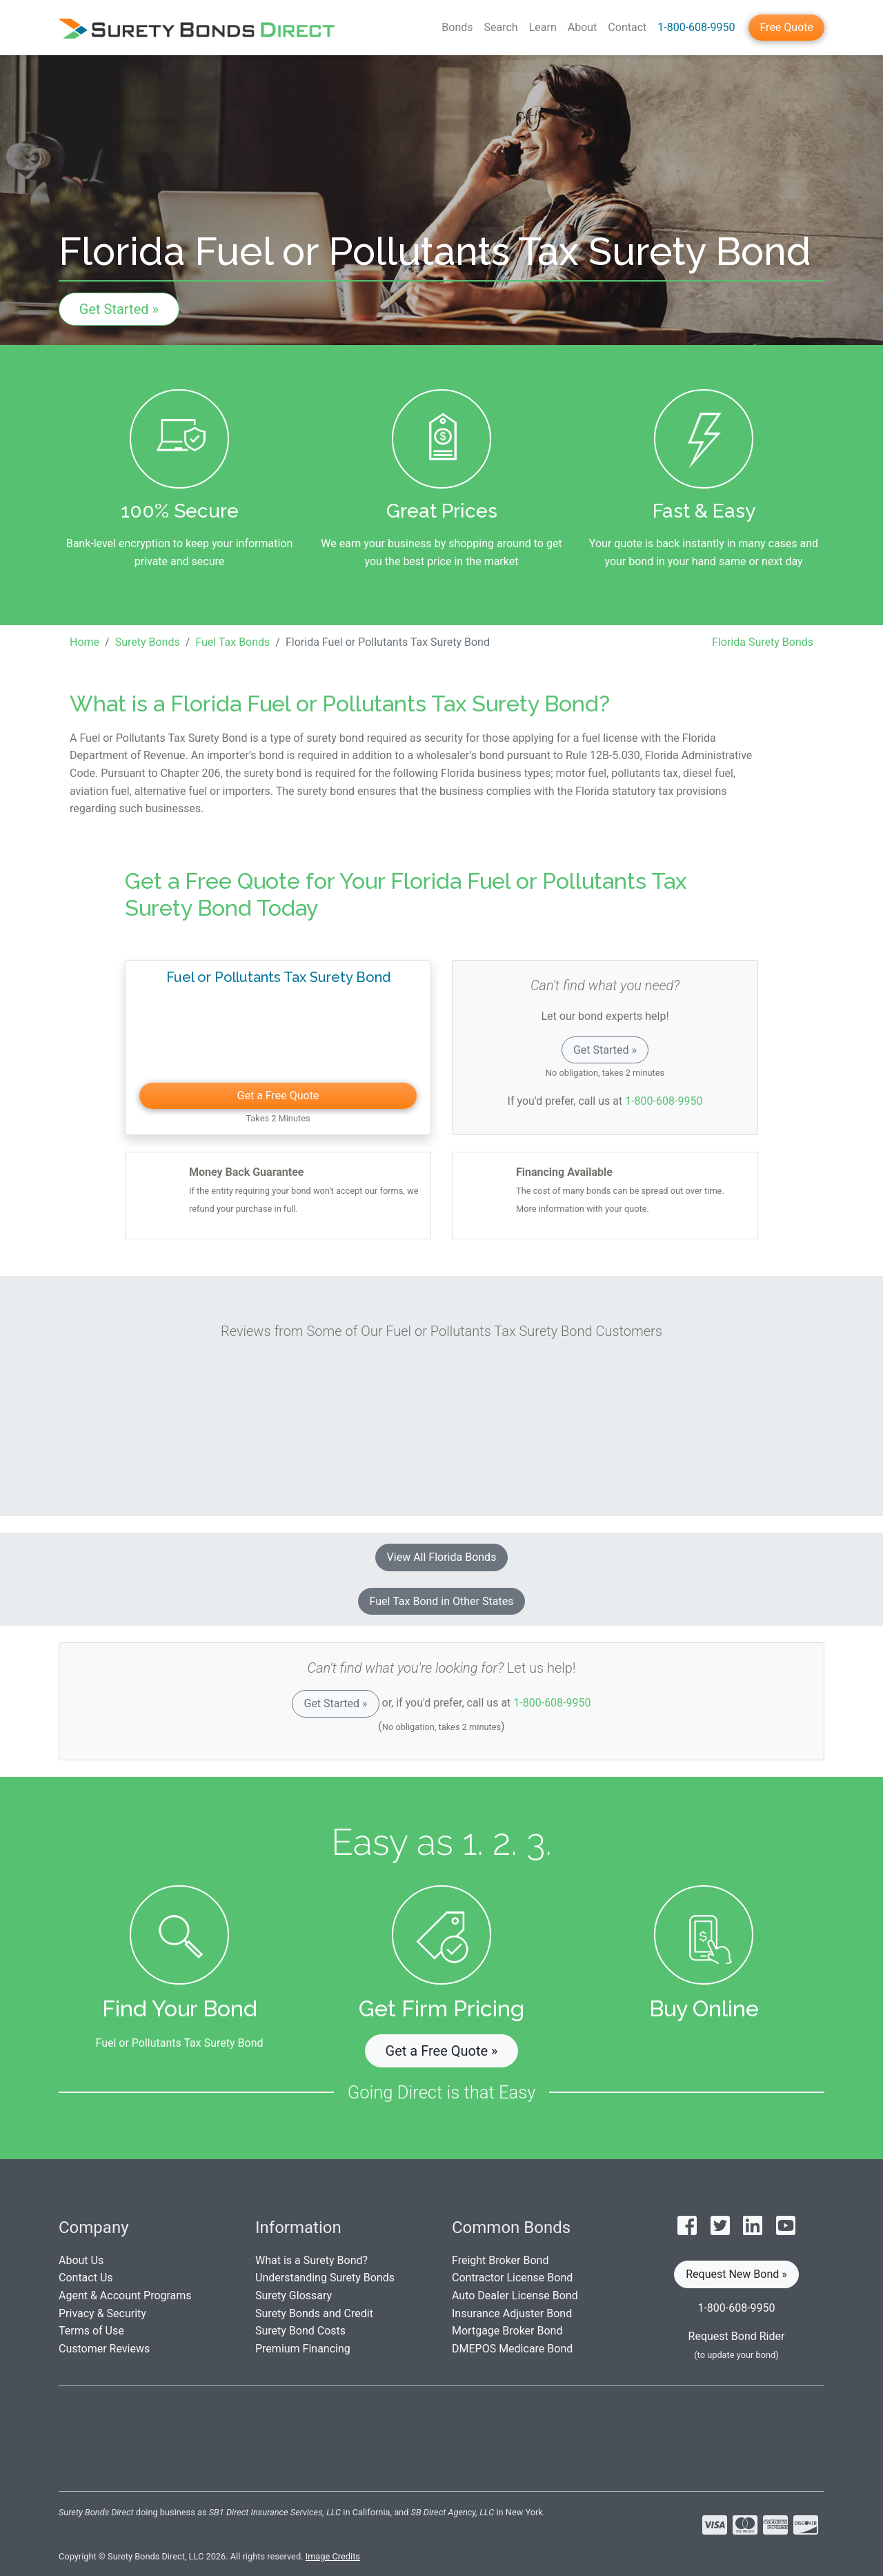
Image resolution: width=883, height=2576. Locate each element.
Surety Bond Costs (300, 2330)
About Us (81, 2260)
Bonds (457, 27)
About (582, 27)
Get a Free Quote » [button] (442, 2051)
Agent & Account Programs (125, 2295)
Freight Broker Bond (500, 2260)
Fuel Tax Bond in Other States (442, 1601)
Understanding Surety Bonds (325, 2277)
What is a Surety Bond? (311, 2260)
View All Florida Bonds (442, 1557)
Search (501, 27)
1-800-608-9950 (696, 27)
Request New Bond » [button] (736, 2274)
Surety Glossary (293, 2295)
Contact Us (86, 2277)
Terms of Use (91, 2330)
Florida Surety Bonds (762, 642)
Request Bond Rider (736, 2336)
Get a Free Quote (278, 1095)
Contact (627, 27)
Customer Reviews (104, 2348)
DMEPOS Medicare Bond (512, 2348)
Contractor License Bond (512, 2277)
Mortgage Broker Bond (507, 2330)
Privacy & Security (102, 2313)
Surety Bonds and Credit (314, 2313)
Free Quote (786, 27)
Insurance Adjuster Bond (512, 2313)
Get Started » (119, 309)
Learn (543, 27)
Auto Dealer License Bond (515, 2295)
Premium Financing (302, 2348)
